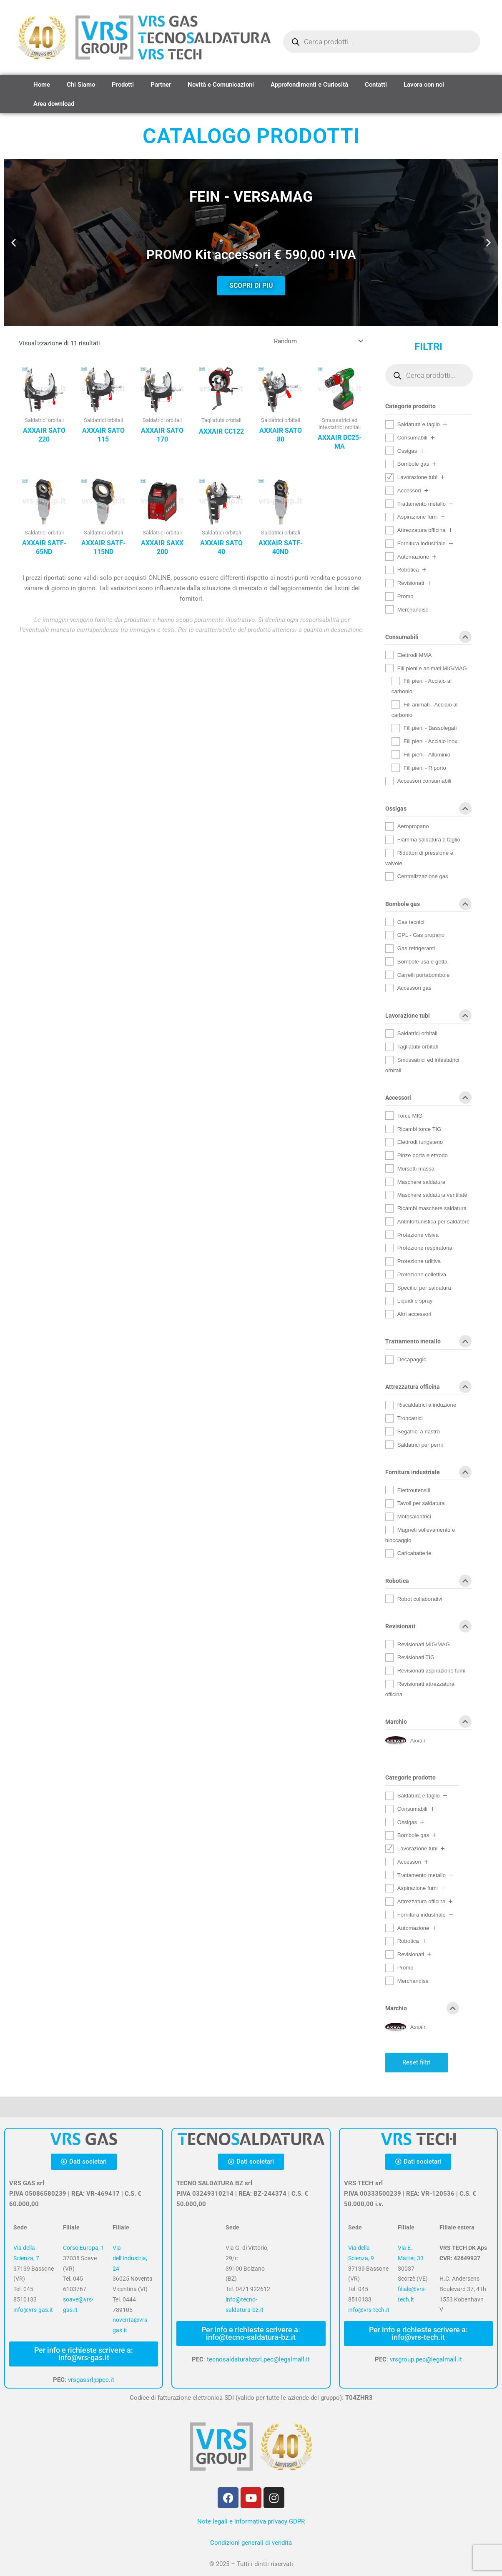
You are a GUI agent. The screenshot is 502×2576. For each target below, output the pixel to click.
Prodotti (123, 84)
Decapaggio (412, 1359)
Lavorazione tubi (417, 477)
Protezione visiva (418, 1235)
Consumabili (412, 437)
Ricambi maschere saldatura (432, 1208)
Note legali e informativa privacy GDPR (251, 2521)
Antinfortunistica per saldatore (433, 1221)
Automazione (413, 557)
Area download (53, 103)
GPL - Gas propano (420, 935)
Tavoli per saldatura (421, 1503)
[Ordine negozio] (317, 341)
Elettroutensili (413, 1490)
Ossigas (407, 451)
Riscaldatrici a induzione (426, 1405)
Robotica (408, 570)
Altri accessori (414, 1314)
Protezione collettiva (421, 1274)
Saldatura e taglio (418, 424)
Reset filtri (416, 2062)
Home (41, 84)
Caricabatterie (414, 1553)
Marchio (428, 1723)
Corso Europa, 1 (83, 2247)
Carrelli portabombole (423, 975)
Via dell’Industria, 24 (130, 2258)
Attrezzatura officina (421, 530)
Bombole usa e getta (422, 962)
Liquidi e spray (415, 1301)
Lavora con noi (424, 84)
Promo (405, 596)
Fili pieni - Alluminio (427, 754)
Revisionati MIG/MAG (423, 1644)
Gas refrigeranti (416, 948)
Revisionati (410, 583)
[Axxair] (405, 1740)
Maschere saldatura (421, 1182)
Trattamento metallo (421, 504)
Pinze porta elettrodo (422, 1155)
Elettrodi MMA (414, 655)
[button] (13, 242)
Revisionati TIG (415, 1657)
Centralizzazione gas (422, 876)
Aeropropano (413, 826)
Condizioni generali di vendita (251, 2542)
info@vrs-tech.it (368, 2309)
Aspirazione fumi (417, 517)
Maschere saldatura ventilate (432, 1195)
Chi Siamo (81, 84)
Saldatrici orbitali (417, 1033)
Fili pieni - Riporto (425, 768)
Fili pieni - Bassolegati (430, 728)
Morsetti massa (415, 1169)
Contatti (376, 84)
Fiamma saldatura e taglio (428, 839)
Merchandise (413, 610)
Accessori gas (414, 988)
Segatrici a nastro (418, 1431)
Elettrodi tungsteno (420, 1142)
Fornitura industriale (421, 543)
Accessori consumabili (424, 781)
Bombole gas (413, 464)
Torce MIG (409, 1116)
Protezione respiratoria (424, 1248)
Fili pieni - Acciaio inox (430, 741)
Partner (161, 84)
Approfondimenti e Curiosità (309, 84)
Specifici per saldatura (424, 1288)
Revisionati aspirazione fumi (431, 1670)
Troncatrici (410, 1418)
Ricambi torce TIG (419, 1129)
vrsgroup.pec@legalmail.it (426, 2359)
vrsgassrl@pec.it (91, 2380)
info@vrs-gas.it (33, 2309)
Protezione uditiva (419, 1261)
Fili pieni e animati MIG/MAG (432, 668)
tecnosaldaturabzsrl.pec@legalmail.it (258, 2359)
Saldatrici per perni (420, 1445)
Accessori (409, 490)
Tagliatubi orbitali (417, 1046)
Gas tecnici (410, 922)
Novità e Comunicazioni (221, 84)
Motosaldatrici (414, 1516)
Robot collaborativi (419, 1599)
